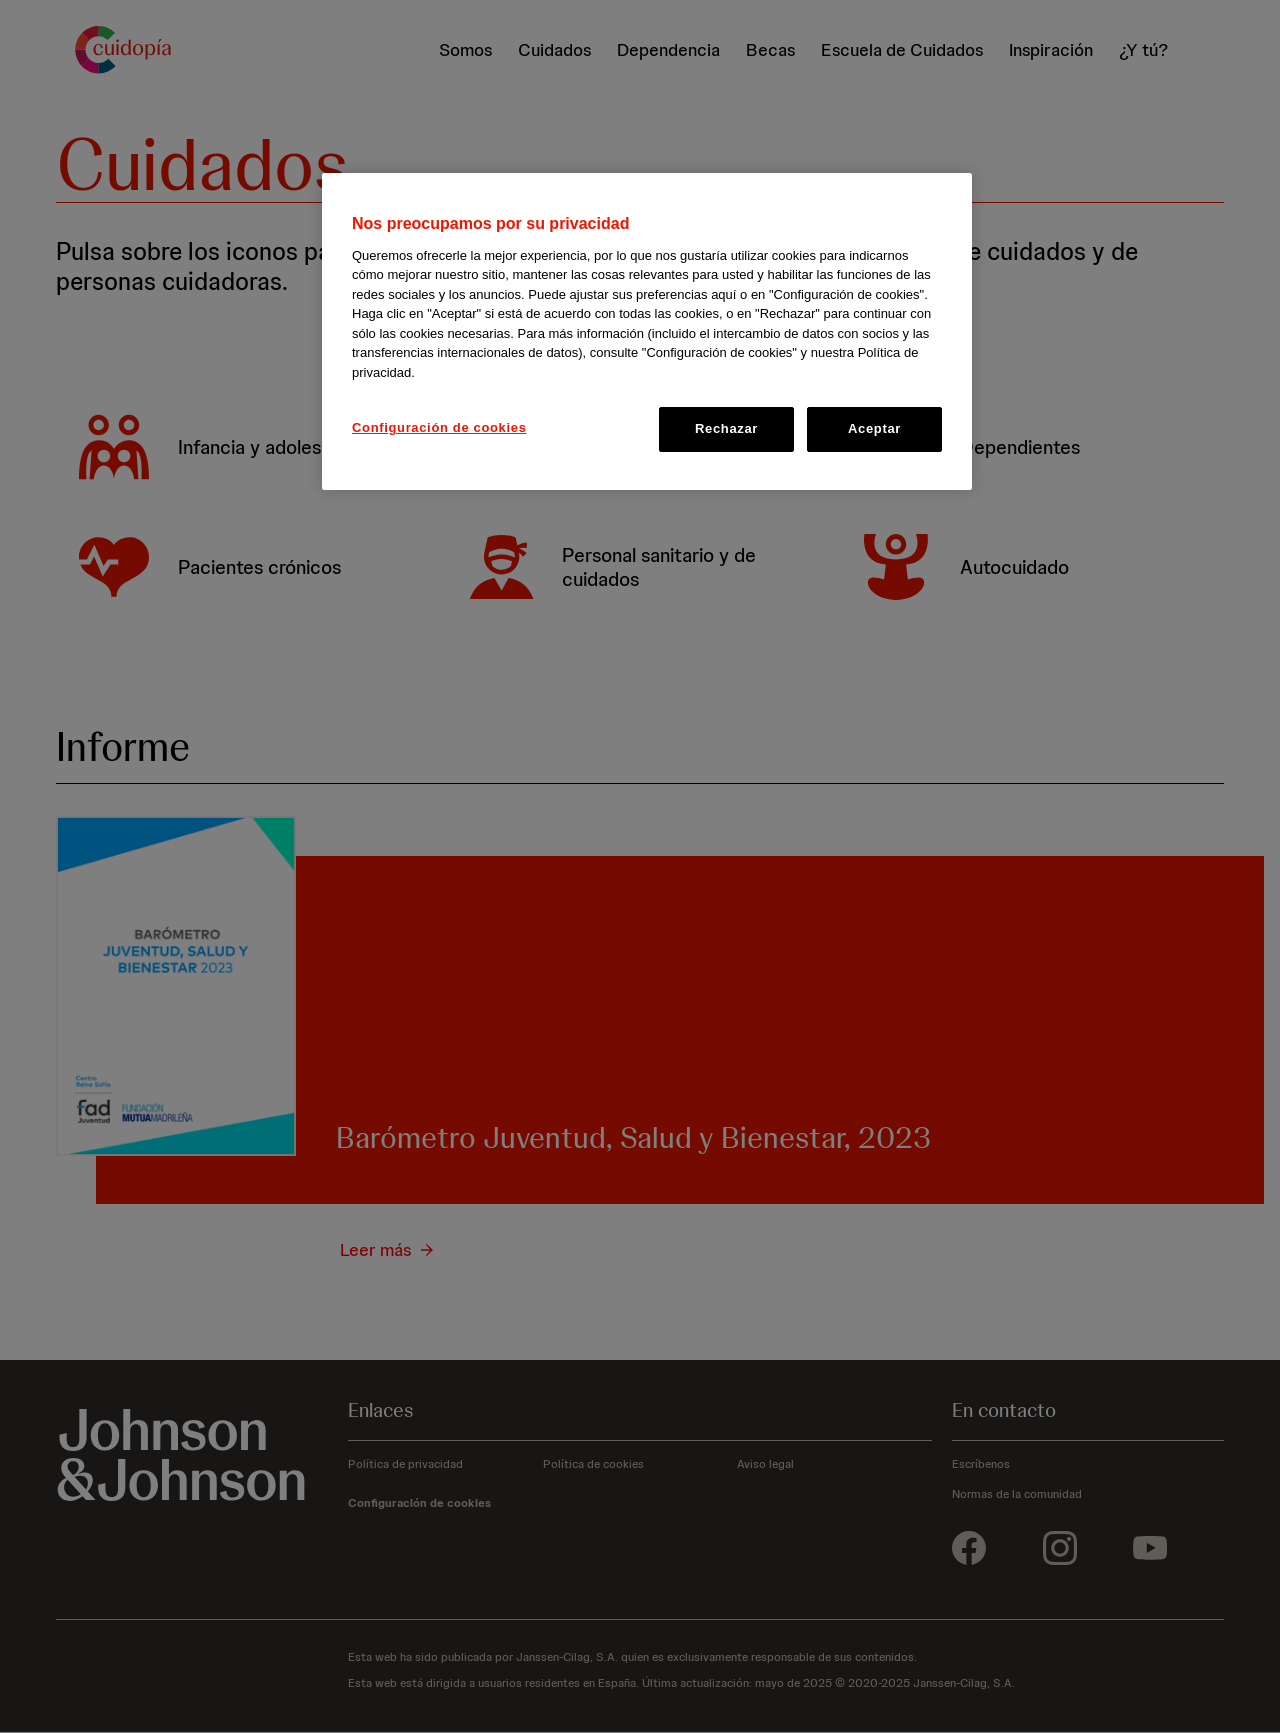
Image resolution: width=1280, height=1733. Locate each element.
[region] (647, 331)
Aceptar (874, 428)
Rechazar (726, 428)
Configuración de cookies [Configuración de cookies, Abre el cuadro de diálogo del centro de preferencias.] (439, 427)
